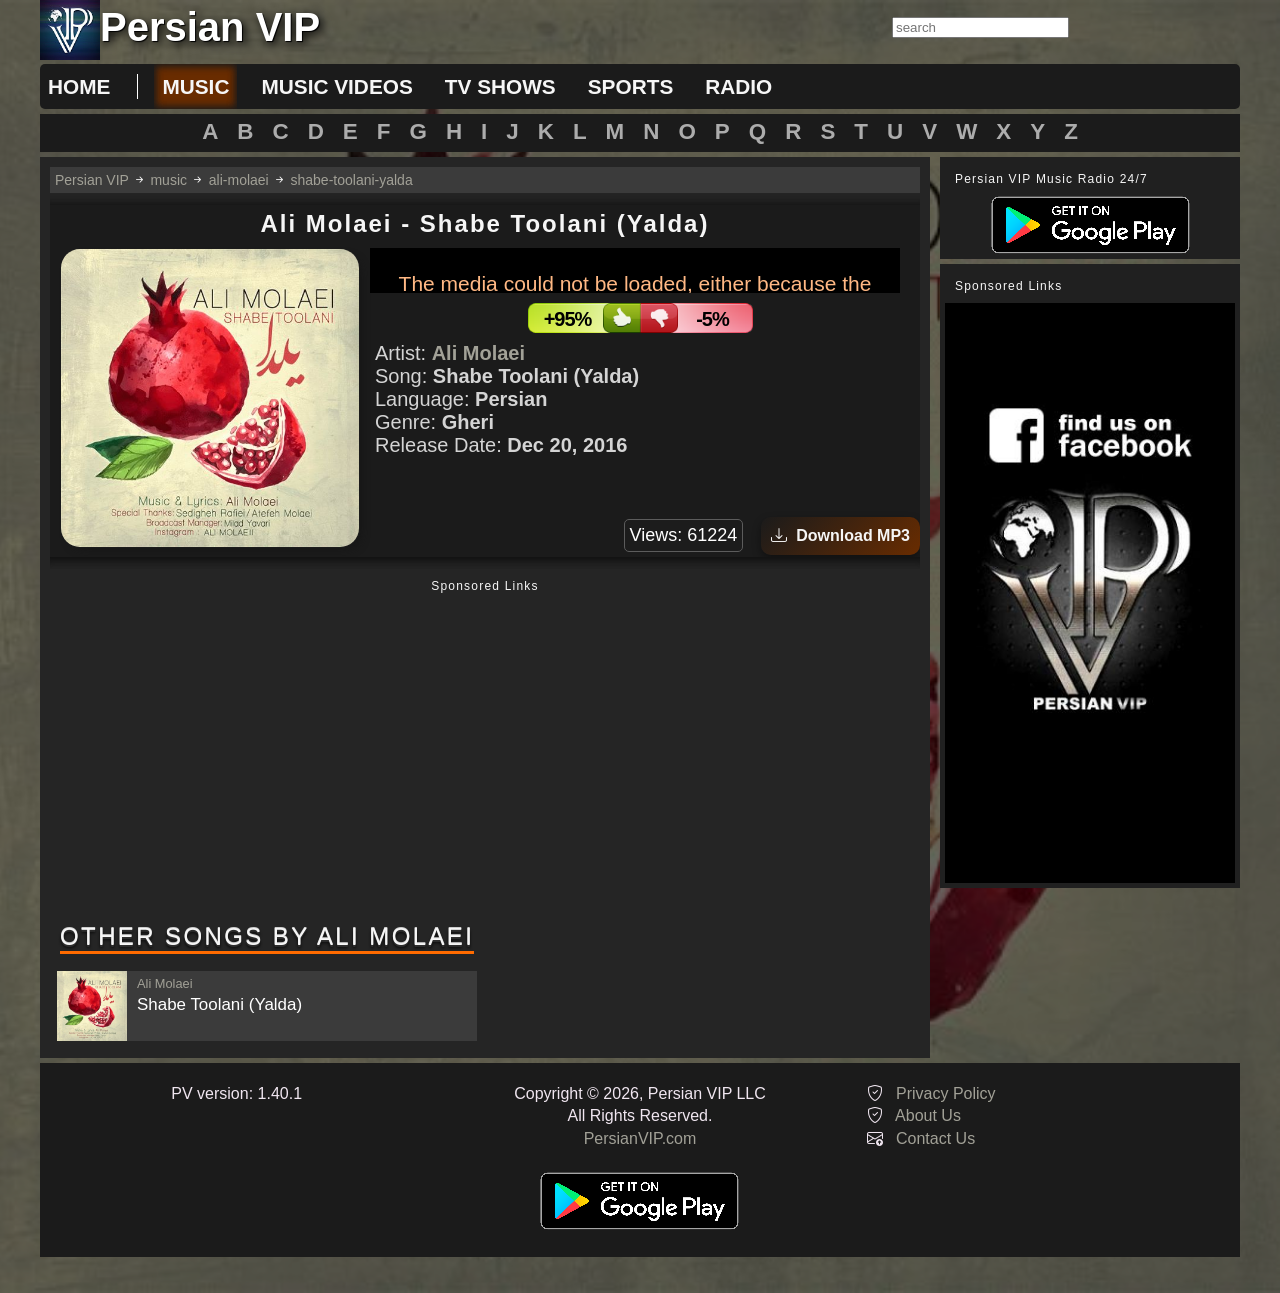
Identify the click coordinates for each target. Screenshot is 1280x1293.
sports (631, 86)
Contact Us (935, 1138)
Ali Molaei (478, 353)
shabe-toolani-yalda (352, 180)
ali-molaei (239, 180)
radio (738, 86)
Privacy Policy (946, 1093)
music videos (336, 86)
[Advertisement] (485, 753)
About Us (928, 1115)
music (195, 86)
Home (79, 86)
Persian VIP (92, 180)
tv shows (500, 86)
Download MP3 (840, 535)
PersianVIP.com (640, 1138)
